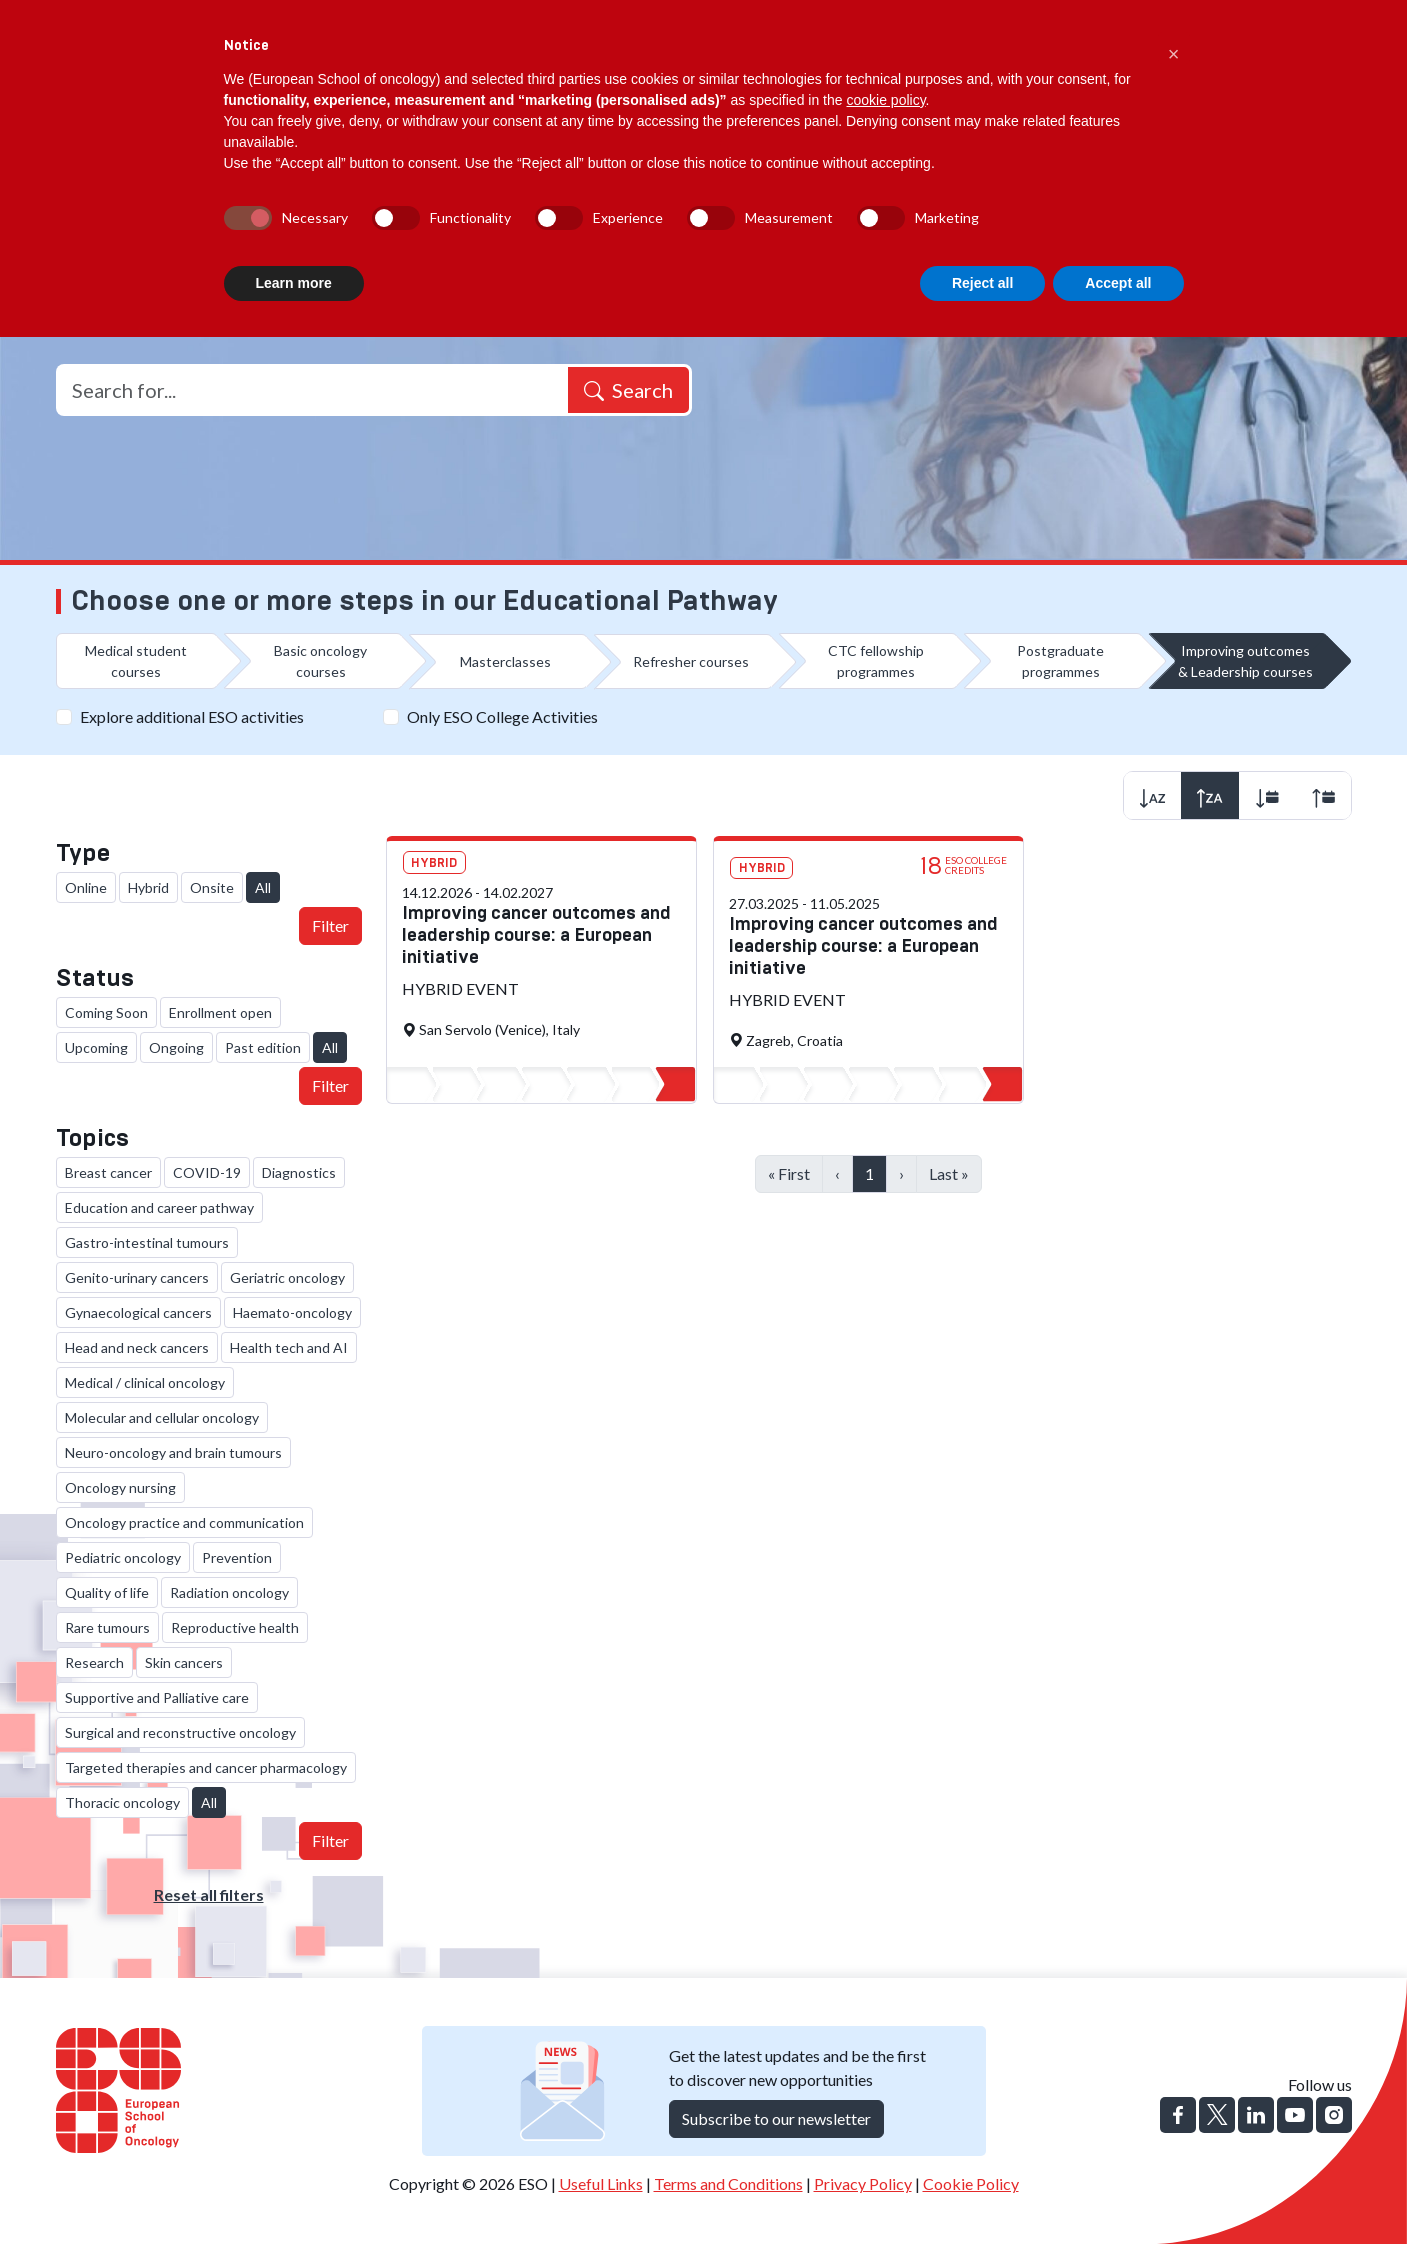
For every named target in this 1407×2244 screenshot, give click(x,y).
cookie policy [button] (885, 100)
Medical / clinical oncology (145, 1382)
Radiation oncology (229, 1592)
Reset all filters (209, 1894)
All (263, 887)
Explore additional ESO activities (192, 716)
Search (628, 390)
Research (94, 1662)
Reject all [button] (982, 283)
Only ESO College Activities (502, 716)
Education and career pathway (159, 1207)
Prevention (237, 1557)
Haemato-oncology (292, 1312)
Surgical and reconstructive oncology (180, 1732)
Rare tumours (107, 1627)
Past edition (263, 1047)
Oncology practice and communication (184, 1522)
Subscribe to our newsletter (776, 2118)
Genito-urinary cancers (137, 1277)
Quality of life (107, 1592)
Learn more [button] (294, 283)
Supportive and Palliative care (157, 1697)
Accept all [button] (1118, 283)
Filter (330, 925)
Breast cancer (108, 1172)
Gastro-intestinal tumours (147, 1242)
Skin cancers (184, 1662)
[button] (1174, 48)
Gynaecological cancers (138, 1312)
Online (86, 887)
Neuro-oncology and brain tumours (173, 1452)
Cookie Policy (971, 2183)
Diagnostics (299, 1172)
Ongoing (176, 1047)
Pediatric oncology (123, 1557)
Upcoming (96, 1047)
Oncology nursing (120, 1487)
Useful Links (601, 2183)
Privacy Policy (863, 2183)
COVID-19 (207, 1172)
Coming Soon (106, 1012)
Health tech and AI (289, 1347)
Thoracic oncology (122, 1802)
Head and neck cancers (137, 1347)
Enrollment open (220, 1012)
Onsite (212, 887)
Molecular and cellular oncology (162, 1417)
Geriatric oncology (287, 1277)
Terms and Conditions (728, 2183)
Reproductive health (235, 1627)
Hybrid (148, 887)
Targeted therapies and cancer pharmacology (206, 1767)
